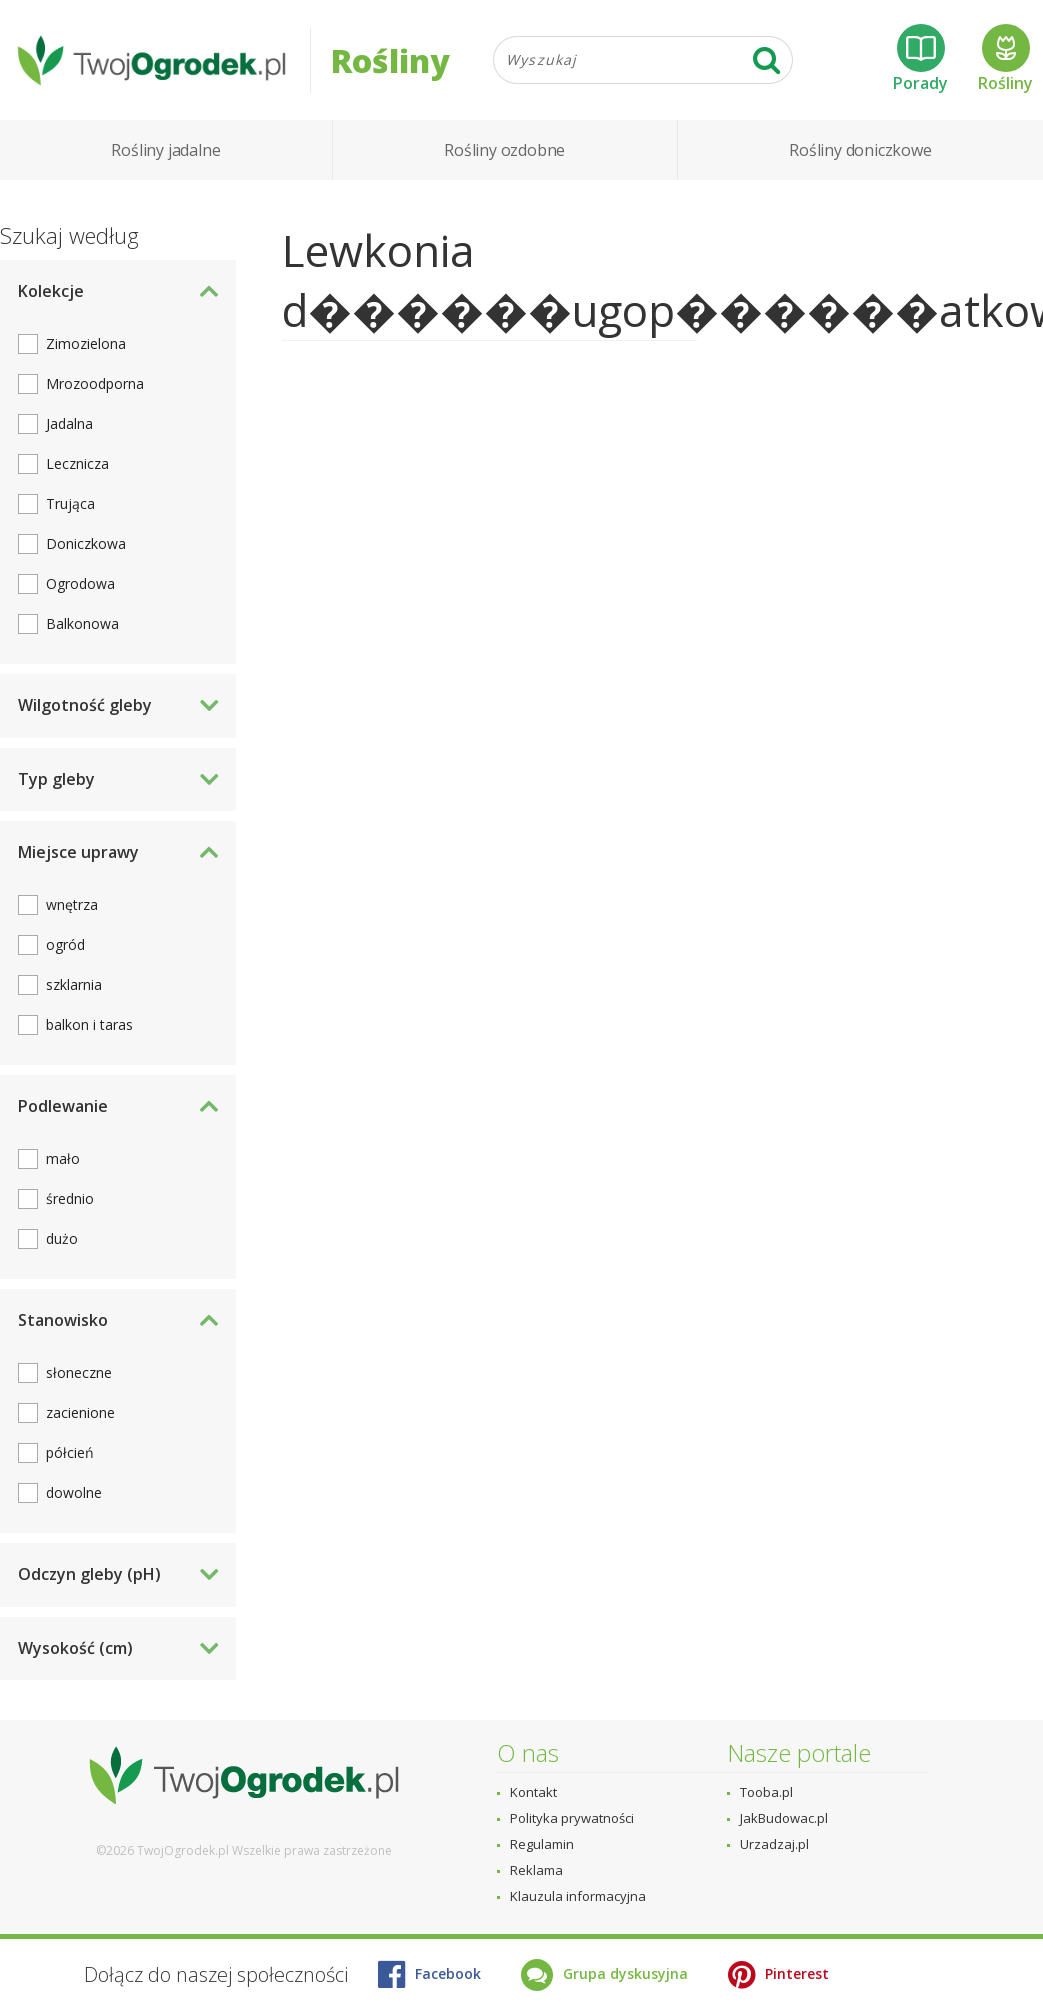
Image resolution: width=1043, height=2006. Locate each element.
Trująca (70, 503)
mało (63, 1158)
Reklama (536, 1870)
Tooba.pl (766, 1792)
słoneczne (79, 1372)
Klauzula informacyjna (578, 1896)
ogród (65, 944)
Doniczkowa (86, 543)
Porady (920, 59)
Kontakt (533, 1792)
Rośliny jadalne (165, 150)
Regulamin (542, 1844)
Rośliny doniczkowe (860, 150)
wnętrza (72, 904)
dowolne (74, 1492)
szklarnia (74, 984)
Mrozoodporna (95, 383)
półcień (70, 1452)
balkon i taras (89, 1024)
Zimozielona (86, 343)
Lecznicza (77, 463)
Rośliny (1005, 59)
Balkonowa (82, 623)
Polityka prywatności (572, 1818)
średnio (70, 1198)
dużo (62, 1238)
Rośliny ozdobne (504, 150)
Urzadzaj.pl (774, 1844)
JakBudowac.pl (784, 1818)
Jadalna (69, 423)
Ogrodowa (80, 583)
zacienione (80, 1412)
